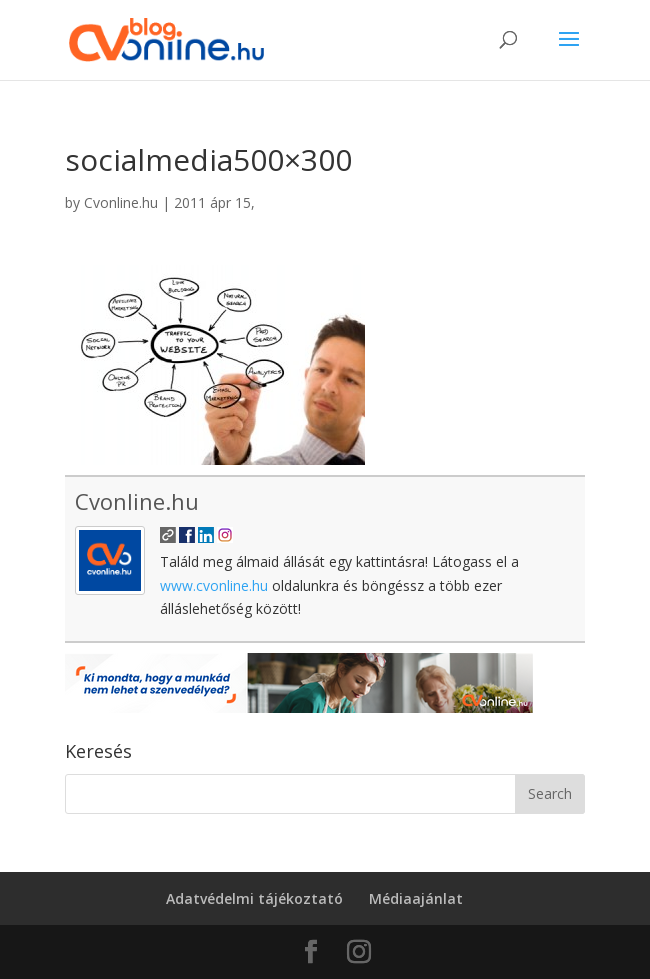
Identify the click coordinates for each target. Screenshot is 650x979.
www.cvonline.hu (214, 585)
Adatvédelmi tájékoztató (254, 898)
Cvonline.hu (121, 202)
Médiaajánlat (416, 898)
